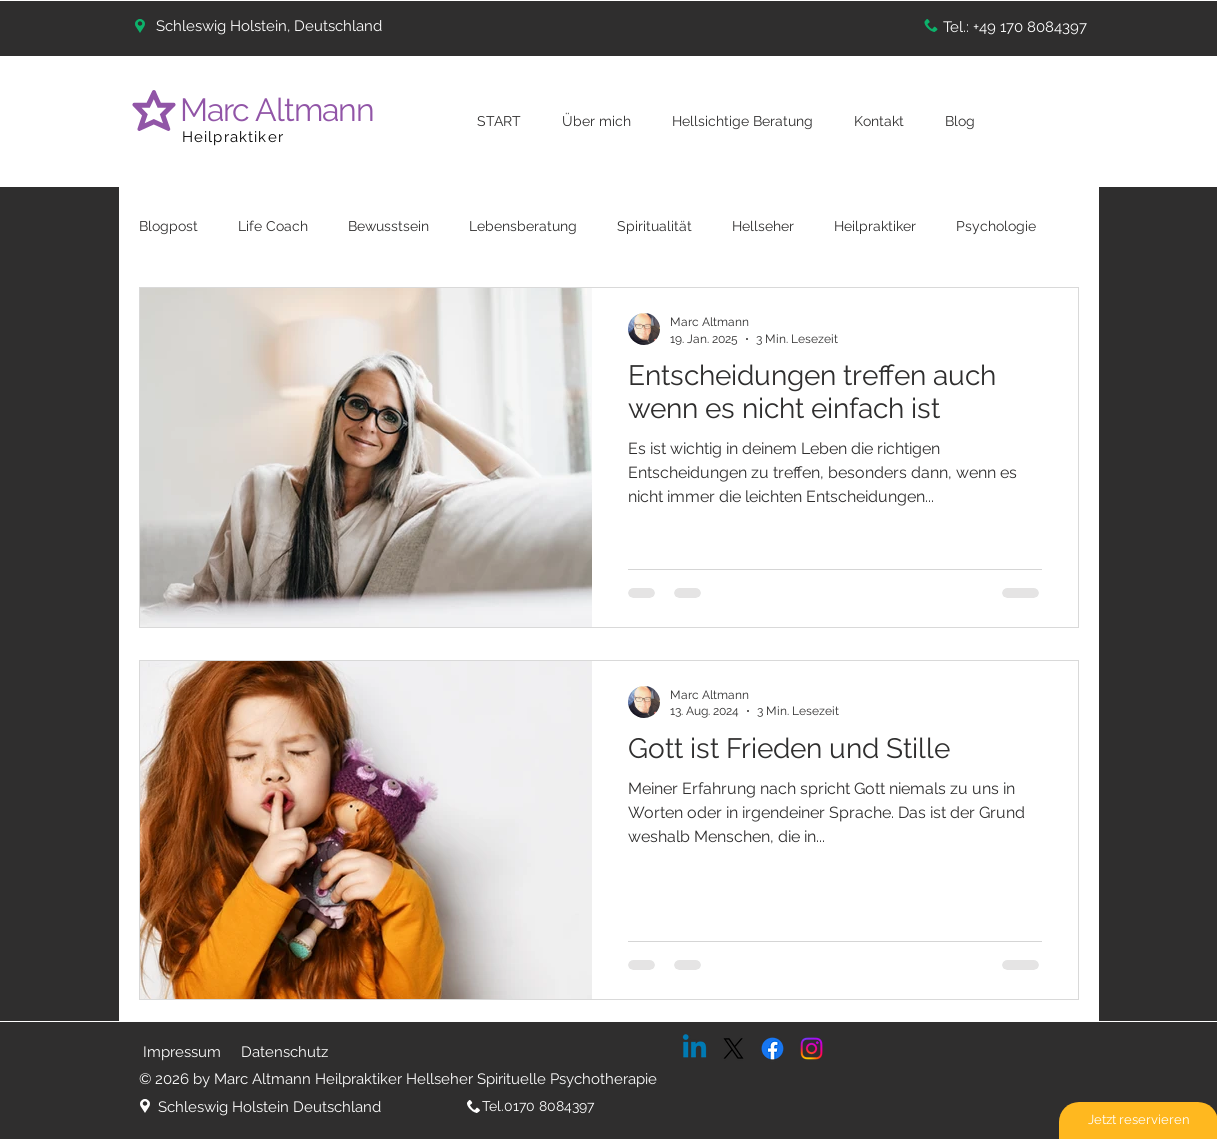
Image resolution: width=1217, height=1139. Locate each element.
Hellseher (763, 226)
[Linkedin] (694, 1048)
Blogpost (168, 226)
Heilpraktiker (233, 137)
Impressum (182, 1052)
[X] (733, 1048)
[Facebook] (772, 1048)
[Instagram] (811, 1048)
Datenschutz (284, 1052)
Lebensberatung (523, 226)
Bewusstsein (388, 226)
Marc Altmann (281, 109)
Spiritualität (654, 226)
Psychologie (996, 226)
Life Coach (273, 226)
